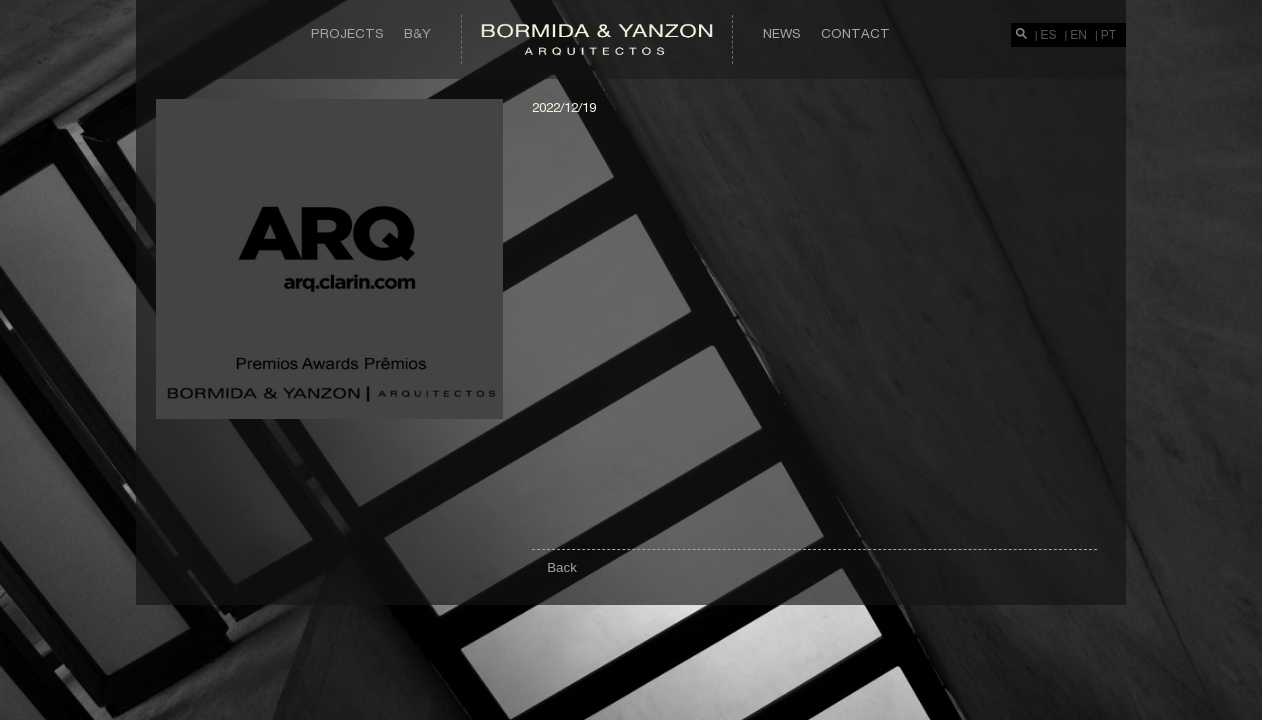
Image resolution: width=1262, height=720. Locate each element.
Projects (347, 33)
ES (1049, 35)
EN (1078, 35)
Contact (855, 33)
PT (1108, 35)
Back (562, 567)
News (782, 33)
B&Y (417, 33)
